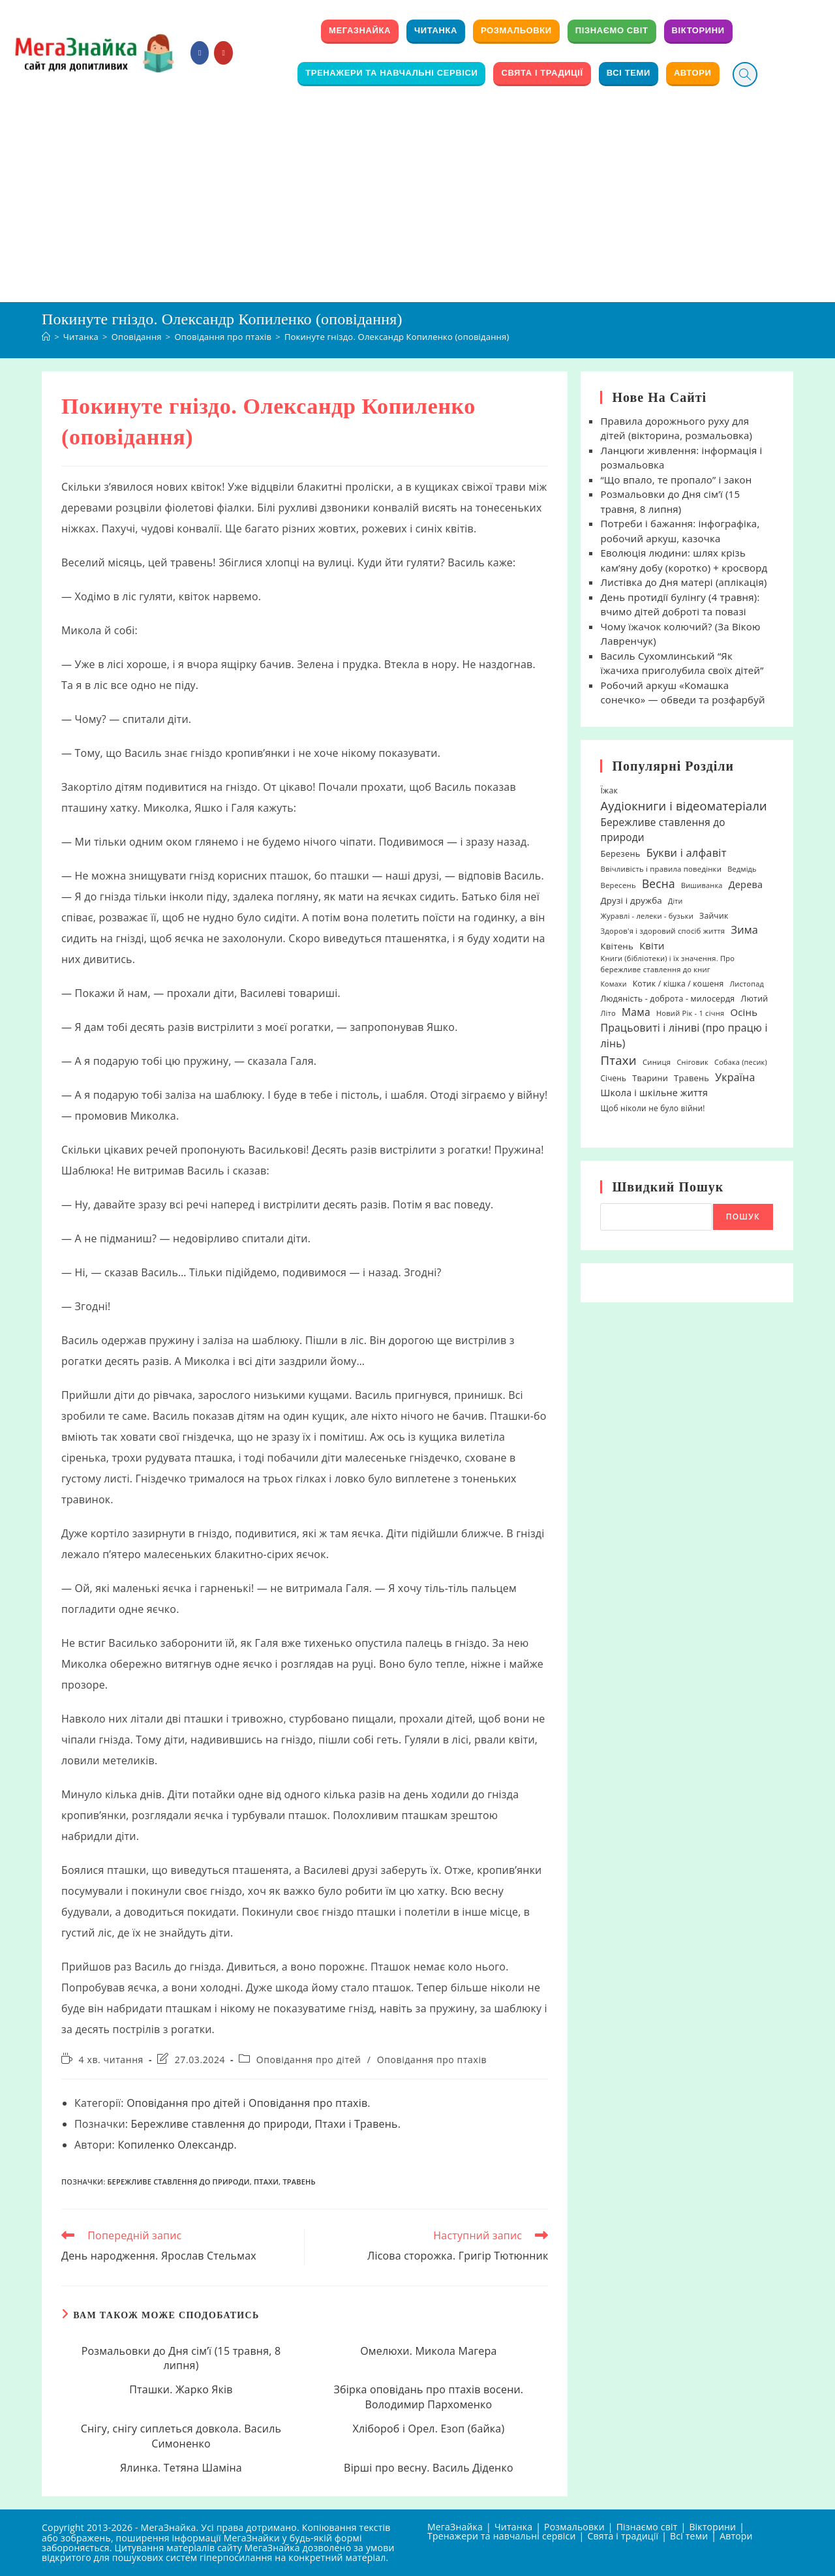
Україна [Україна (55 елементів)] (735, 1077)
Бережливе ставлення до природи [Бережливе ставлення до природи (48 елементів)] (662, 830)
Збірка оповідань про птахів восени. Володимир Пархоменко (429, 2396)
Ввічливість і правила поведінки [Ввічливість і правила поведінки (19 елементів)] (660, 869)
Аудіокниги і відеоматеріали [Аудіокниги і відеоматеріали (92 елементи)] (683, 805)
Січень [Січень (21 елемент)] (613, 1078)
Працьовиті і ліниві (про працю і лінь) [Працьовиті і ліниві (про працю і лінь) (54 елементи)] (683, 1035)
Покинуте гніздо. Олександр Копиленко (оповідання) (396, 337)
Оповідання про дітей (308, 2059)
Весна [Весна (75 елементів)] (658, 883)
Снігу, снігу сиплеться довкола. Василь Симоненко (181, 2435)
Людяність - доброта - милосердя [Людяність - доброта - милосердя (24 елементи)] (667, 998)
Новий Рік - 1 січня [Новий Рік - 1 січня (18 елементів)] (690, 1013)
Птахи (330, 2124)
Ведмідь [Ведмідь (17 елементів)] (742, 869)
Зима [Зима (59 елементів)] (744, 930)
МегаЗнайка (455, 2527)
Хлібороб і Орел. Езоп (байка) (428, 2428)
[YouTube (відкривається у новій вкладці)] (223, 53)
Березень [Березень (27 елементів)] (620, 853)
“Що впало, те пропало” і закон (676, 479)
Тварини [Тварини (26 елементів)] (650, 1078)
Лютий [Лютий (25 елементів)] (754, 998)
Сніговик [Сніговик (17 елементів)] (692, 1062)
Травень (376, 2124)
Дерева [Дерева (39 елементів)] (746, 884)
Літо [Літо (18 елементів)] (607, 1013)
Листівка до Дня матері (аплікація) (683, 582)
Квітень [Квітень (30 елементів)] (616, 946)
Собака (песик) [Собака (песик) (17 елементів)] (740, 1062)
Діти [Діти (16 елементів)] (675, 901)
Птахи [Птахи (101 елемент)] (618, 1060)
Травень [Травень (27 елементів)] (691, 1078)
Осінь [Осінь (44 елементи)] (743, 1012)
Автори (736, 2536)
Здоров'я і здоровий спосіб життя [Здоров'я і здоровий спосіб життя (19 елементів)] (662, 931)
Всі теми (689, 2536)
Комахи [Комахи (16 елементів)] (613, 984)
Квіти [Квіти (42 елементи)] (652, 945)
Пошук (743, 1216)
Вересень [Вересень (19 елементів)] (617, 885)
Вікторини (712, 2527)
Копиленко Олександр (175, 2145)
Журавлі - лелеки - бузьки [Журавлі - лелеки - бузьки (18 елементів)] (646, 916)
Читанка (513, 2527)
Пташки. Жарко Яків (181, 2389)
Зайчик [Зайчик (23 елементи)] (713, 915)
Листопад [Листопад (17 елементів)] (746, 984)
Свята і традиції (623, 2536)
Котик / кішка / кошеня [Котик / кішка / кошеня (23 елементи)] (678, 983)
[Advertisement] (417, 203)
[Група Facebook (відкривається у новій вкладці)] (199, 53)
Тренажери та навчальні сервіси (501, 2536)
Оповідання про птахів (432, 2059)
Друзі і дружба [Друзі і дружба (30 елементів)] (630, 900)
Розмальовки (574, 2527)
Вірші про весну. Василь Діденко (428, 2468)
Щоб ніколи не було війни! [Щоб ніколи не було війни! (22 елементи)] (652, 1108)
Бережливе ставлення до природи (220, 2124)
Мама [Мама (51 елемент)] (636, 1012)
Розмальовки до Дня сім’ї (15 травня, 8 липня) (181, 2358)
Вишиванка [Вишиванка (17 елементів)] (702, 885)
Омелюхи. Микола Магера (428, 2351)
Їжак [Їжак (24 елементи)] (609, 790)
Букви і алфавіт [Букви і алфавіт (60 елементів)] (686, 852)
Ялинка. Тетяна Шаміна (181, 2468)
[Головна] (46, 337)
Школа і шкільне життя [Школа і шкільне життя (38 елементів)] (654, 1092)
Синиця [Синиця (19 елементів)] (657, 1062)
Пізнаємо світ (647, 2527)
